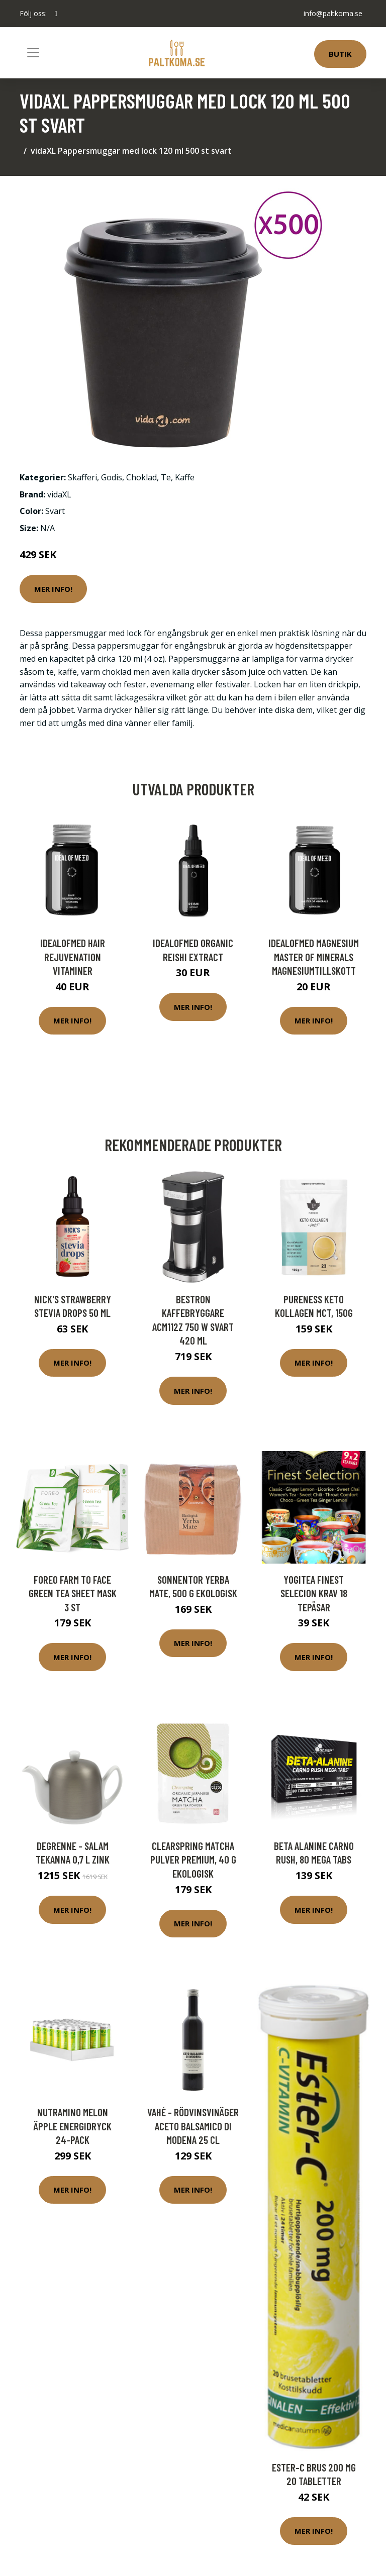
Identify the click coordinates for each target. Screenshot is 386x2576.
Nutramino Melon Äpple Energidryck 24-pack (73, 2126)
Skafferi (82, 477)
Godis (111, 477)
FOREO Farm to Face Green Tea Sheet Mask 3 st (73, 1593)
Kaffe (185, 477)
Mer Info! (53, 589)
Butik (340, 54)
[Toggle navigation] (33, 52)
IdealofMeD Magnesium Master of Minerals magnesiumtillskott (313, 957)
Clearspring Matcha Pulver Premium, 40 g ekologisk (193, 1859)
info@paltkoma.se (333, 13)
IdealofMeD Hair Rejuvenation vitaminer (72, 957)
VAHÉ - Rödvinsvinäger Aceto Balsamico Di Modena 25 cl (193, 2126)
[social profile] (56, 13)
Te (166, 477)
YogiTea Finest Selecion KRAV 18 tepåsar (313, 1593)
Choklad (141, 477)
